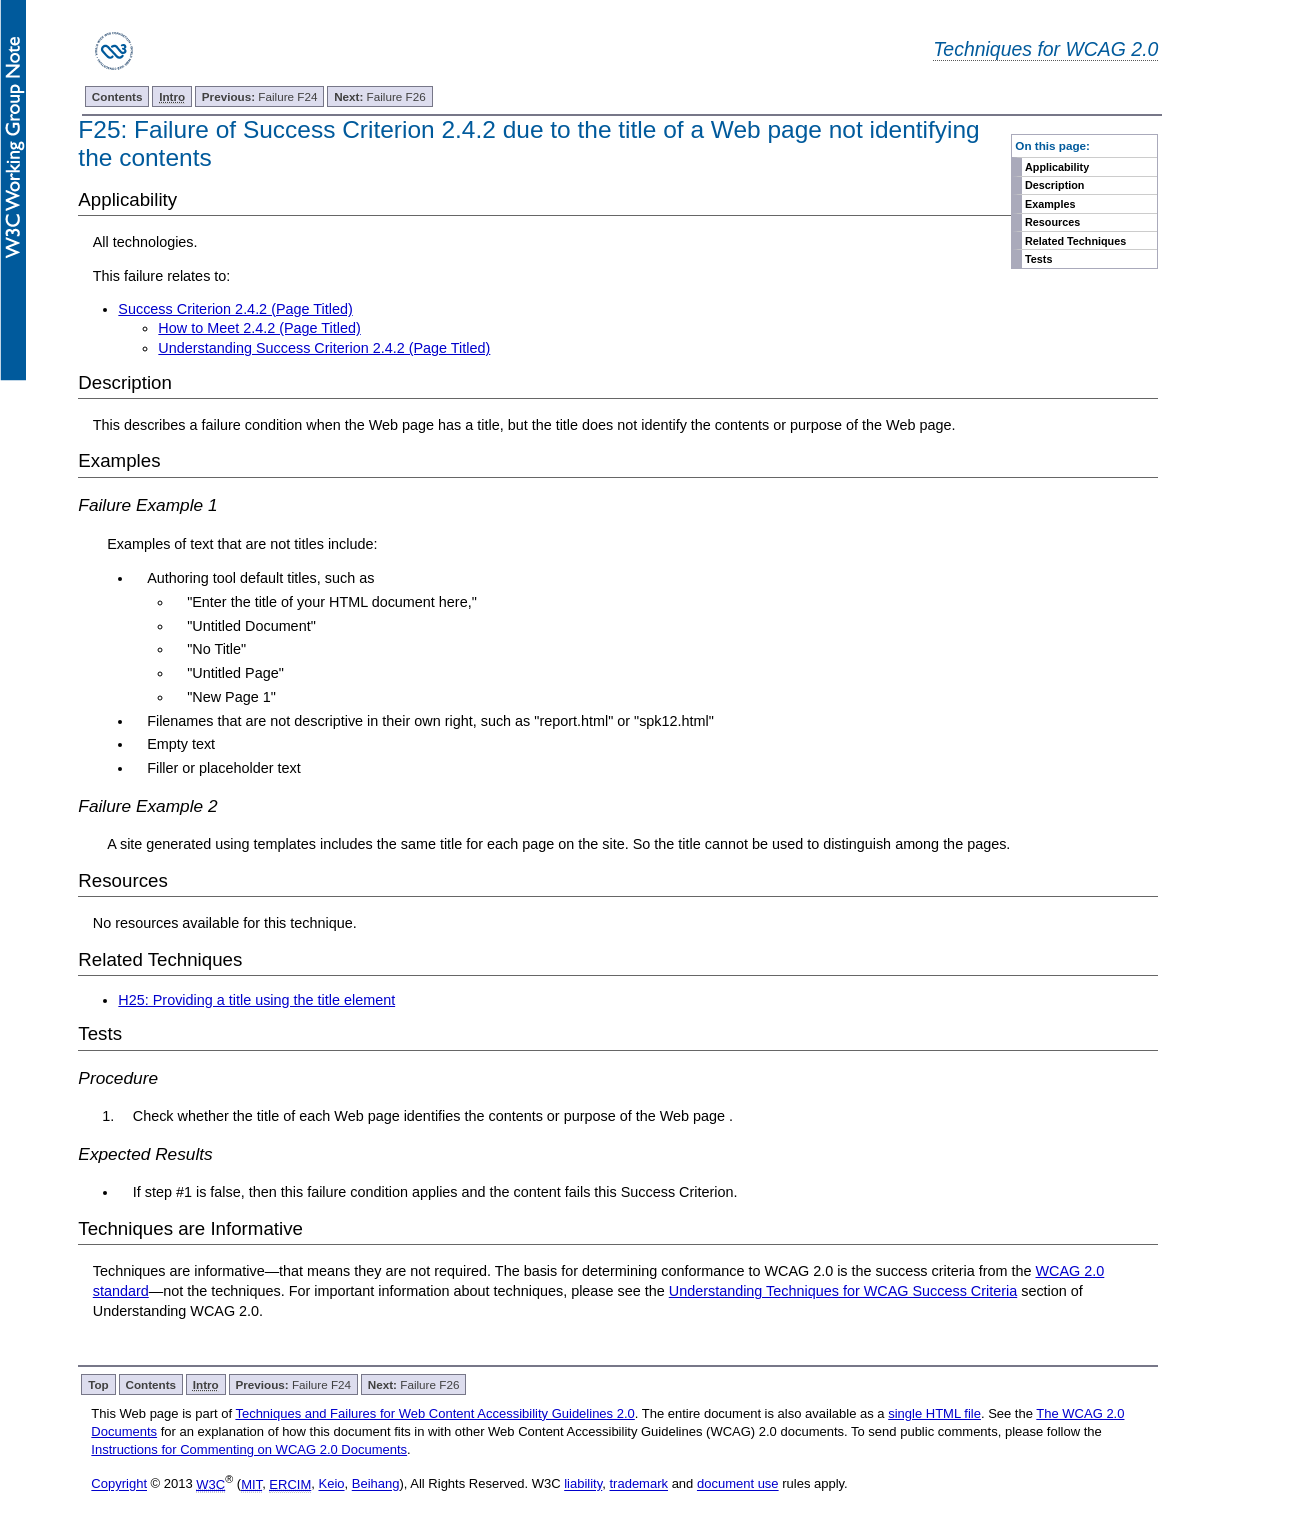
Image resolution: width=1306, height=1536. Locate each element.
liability (583, 1484)
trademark (638, 1484)
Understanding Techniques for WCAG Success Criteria (843, 1291)
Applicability (1057, 167)
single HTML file (934, 1413)
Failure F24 (260, 96)
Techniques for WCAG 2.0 (1045, 49)
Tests (1038, 259)
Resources (1052, 222)
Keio (331, 1484)
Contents (117, 96)
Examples (1050, 204)
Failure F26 (380, 96)
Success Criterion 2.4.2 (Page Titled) (235, 309)
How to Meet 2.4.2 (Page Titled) (259, 328)
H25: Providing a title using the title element (256, 1000)
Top (98, 1384)
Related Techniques (1075, 241)
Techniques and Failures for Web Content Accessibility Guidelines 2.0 (434, 1413)
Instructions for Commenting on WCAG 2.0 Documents (249, 1449)
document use (738, 1484)
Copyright (119, 1484)
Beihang (376, 1484)
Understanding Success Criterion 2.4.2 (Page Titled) (324, 348)
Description (1054, 185)
